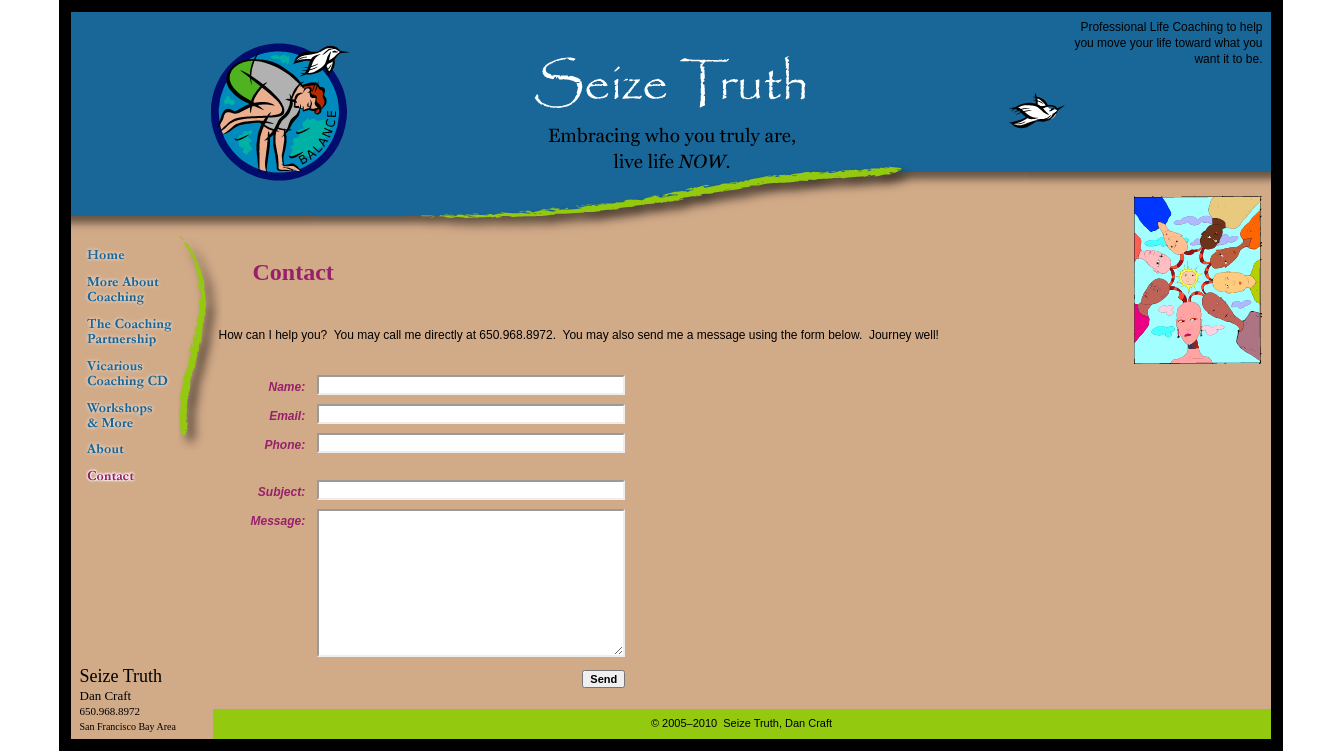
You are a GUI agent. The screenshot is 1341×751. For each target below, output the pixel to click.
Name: (287, 387)
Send (603, 679)
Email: (287, 416)
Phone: (285, 445)
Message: (278, 521)
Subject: (281, 492)
